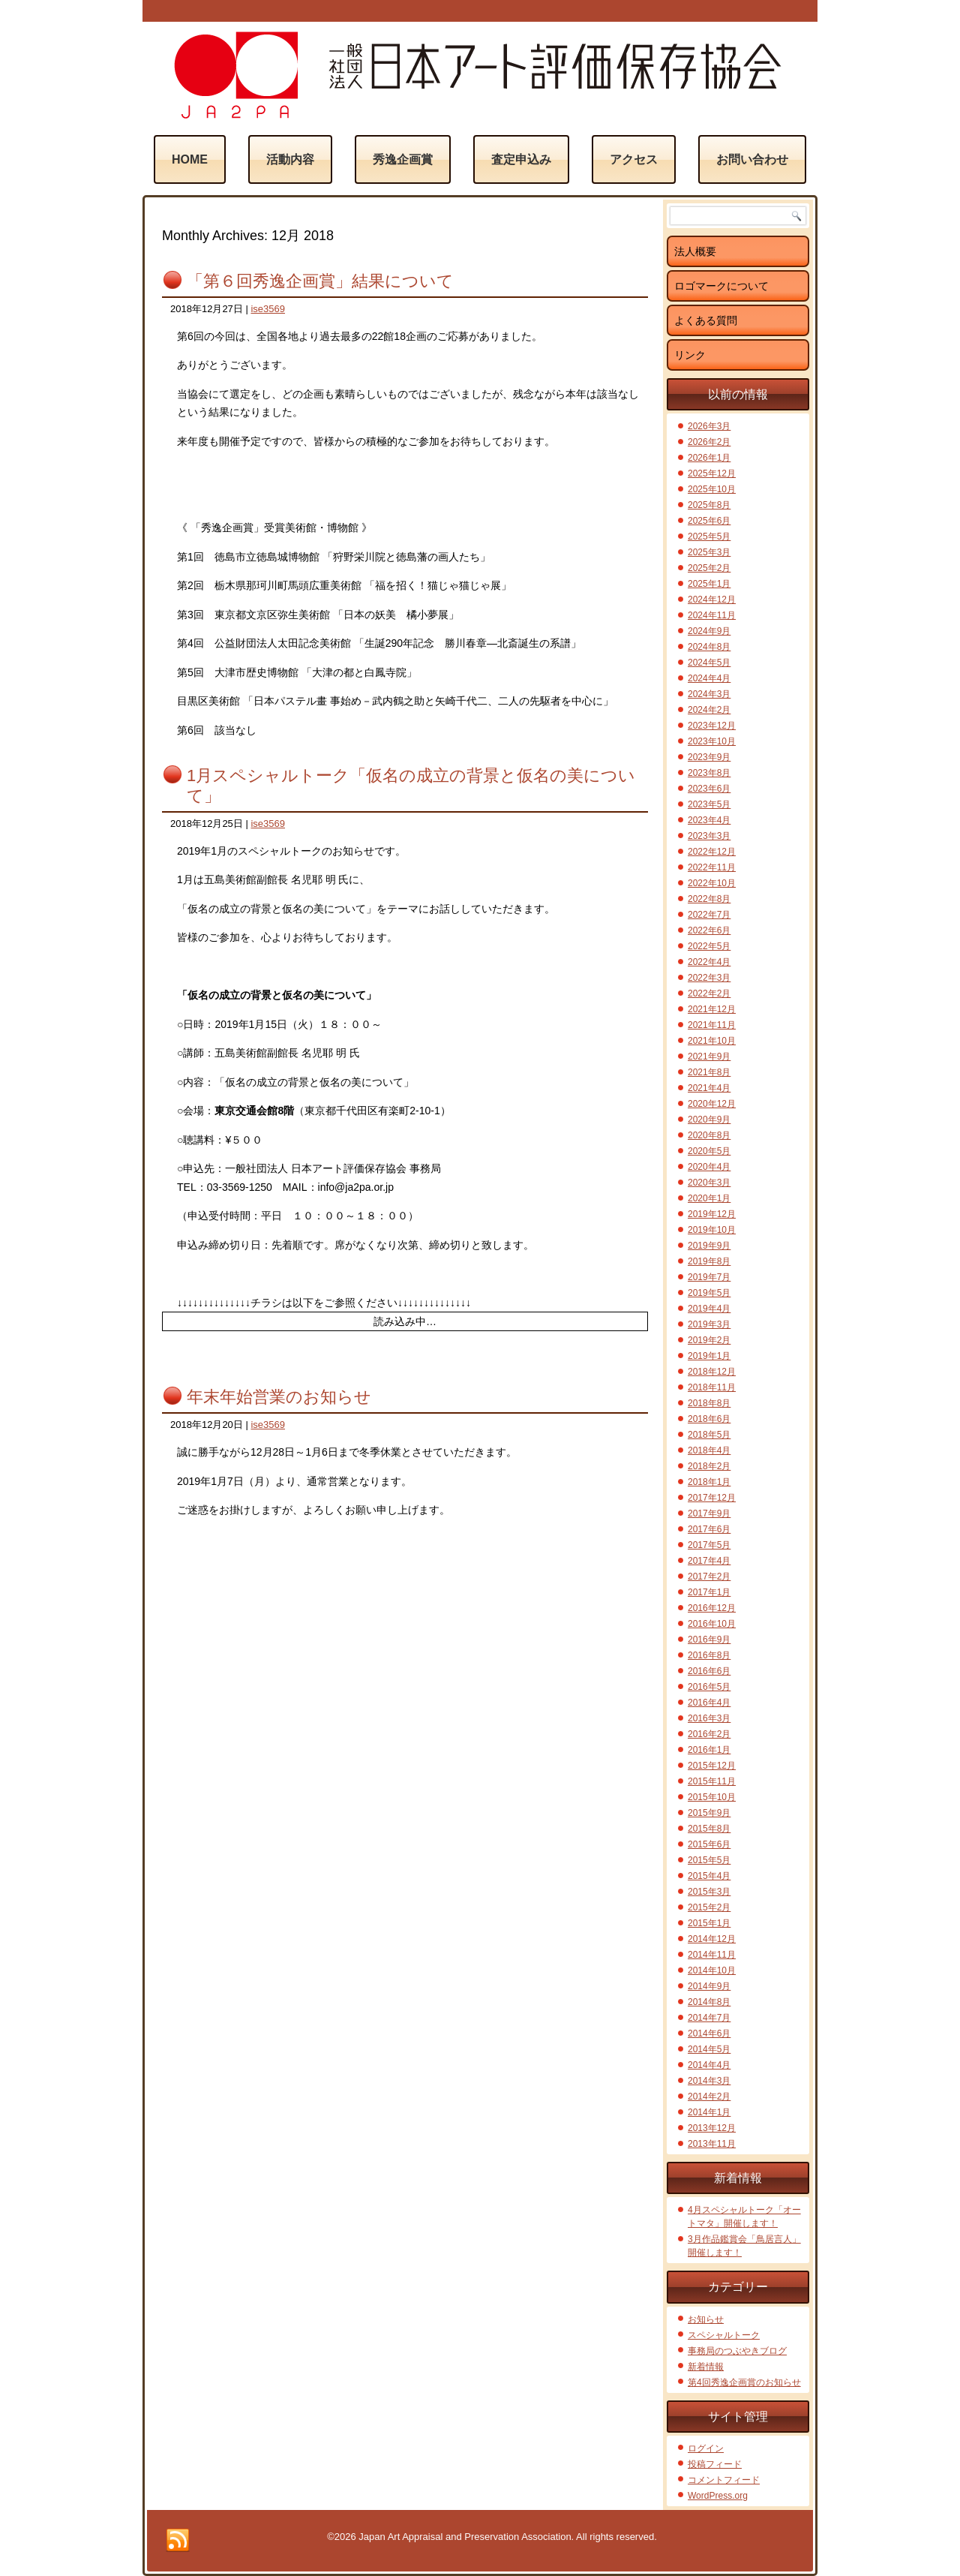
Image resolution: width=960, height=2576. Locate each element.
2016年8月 (709, 1655)
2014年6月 (709, 2033)
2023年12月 (712, 725)
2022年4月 (709, 962)
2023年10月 (712, 741)
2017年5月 (709, 1545)
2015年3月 (709, 1891)
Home (190, 159)
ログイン (706, 2448)
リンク (690, 355)
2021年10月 (712, 1041)
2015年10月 (712, 1797)
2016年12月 (712, 1608)
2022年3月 (709, 977)
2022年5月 (709, 946)
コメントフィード (724, 2480)
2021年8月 (709, 1072)
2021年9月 (709, 1056)
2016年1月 (709, 1750)
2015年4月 (709, 1876)
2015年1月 (709, 1923)
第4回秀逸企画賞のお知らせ (744, 2382)
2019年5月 (709, 1293)
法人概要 (695, 251)
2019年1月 (709, 1356)
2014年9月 (709, 1986)
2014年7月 (709, 2017)
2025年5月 (709, 536)
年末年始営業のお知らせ (279, 1396)
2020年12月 (712, 1104)
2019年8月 (709, 1261)
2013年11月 (712, 2144)
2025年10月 (712, 489)
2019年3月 (709, 1324)
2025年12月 (712, 473)
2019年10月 (712, 1230)
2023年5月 (709, 804)
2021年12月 (712, 1009)
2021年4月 (709, 1088)
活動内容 (290, 159)
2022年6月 (709, 930)
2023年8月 (709, 773)
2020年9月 (709, 1119)
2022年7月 (709, 914)
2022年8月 (709, 899)
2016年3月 (709, 1718)
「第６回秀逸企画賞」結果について (320, 281)
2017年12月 (712, 1497)
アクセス (634, 159)
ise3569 (267, 308)
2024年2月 (709, 710)
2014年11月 (712, 1954)
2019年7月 (709, 1277)
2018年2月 (709, 1466)
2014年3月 (709, 2081)
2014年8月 (709, 2002)
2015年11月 (712, 1781)
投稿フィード (715, 2464)
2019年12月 (712, 1214)
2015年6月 (709, 1844)
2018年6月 (709, 1419)
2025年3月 (709, 552)
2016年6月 (709, 1671)
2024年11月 (712, 615)
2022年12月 (712, 851)
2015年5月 (709, 1860)
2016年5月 (709, 1687)
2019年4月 (709, 1308)
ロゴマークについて (721, 286)
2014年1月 (709, 2112)
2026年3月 (709, 426)
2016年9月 (709, 1639)
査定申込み (521, 159)
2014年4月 (709, 2065)
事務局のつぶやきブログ (737, 2351)
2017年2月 (709, 1576)
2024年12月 (712, 599)
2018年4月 (709, 1450)
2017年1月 (709, 1592)
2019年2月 (709, 1340)
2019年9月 (709, 1245)
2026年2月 (709, 442)
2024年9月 (709, 631)
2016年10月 (712, 1624)
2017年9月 (709, 1513)
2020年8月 (709, 1135)
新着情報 (706, 2366)
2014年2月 (709, 2096)
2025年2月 (709, 568)
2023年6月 (709, 788)
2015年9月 (709, 1813)
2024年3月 (709, 694)
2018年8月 (709, 1403)
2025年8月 (709, 505)
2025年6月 (709, 521)
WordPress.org (718, 2495)
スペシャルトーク (724, 2335)
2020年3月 (709, 1182)
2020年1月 (709, 1198)
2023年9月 (709, 757)
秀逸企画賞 (403, 159)
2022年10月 (712, 883)
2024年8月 (709, 647)
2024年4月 (709, 678)
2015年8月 (709, 1828)
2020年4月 (709, 1167)
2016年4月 (709, 1702)
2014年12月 (712, 1939)
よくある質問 (705, 320)
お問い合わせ (752, 159)
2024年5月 (709, 662)
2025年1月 (709, 584)
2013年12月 (712, 2128)
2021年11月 (712, 1025)
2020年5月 (709, 1151)
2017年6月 (709, 1529)
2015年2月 (709, 1907)
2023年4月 (709, 820)
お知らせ (706, 2319)
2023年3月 (709, 836)
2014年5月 (709, 2049)
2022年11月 (712, 867)
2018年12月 (712, 1371)
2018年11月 (712, 1387)
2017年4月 (709, 1561)
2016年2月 (709, 1734)
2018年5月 (709, 1434)
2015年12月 (712, 1765)
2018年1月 (709, 1482)
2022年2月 (709, 993)
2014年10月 (712, 1970)
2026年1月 (709, 457)
